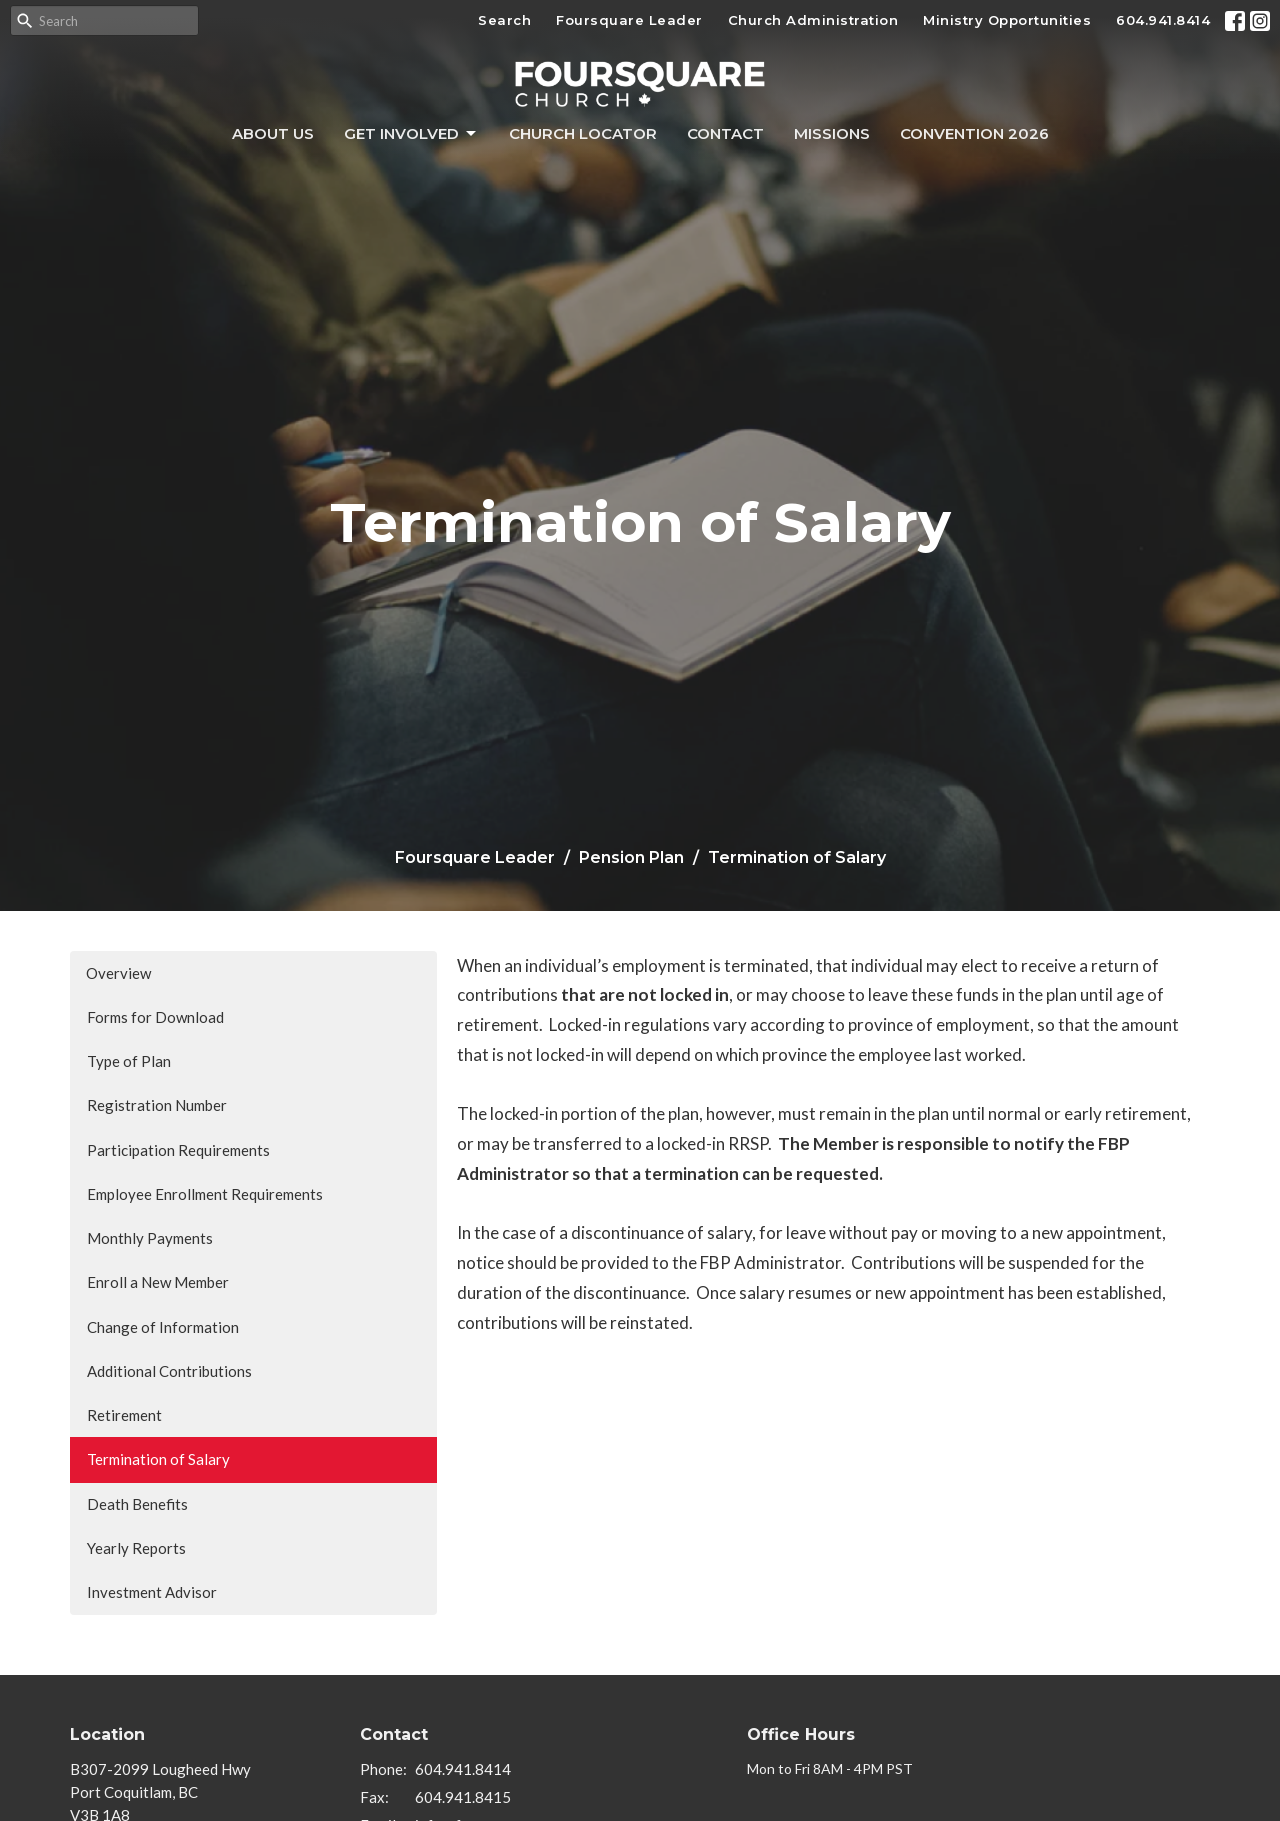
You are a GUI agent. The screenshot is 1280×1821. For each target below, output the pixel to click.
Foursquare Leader (629, 20)
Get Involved (411, 134)
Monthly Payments (150, 1238)
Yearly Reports (136, 1548)
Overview (118, 973)
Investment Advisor (152, 1592)
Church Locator (583, 133)
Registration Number (157, 1105)
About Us (273, 133)
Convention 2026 (974, 133)
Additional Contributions (169, 1371)
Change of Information (163, 1327)
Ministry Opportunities (1007, 20)
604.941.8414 (1163, 20)
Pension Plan (631, 857)
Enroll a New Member (158, 1282)
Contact (725, 133)
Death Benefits (137, 1504)
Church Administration (813, 20)
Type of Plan (129, 1061)
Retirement (124, 1415)
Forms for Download (155, 1017)
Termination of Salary (158, 1459)
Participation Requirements (178, 1150)
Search (504, 20)
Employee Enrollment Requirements (205, 1194)
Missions (832, 133)
